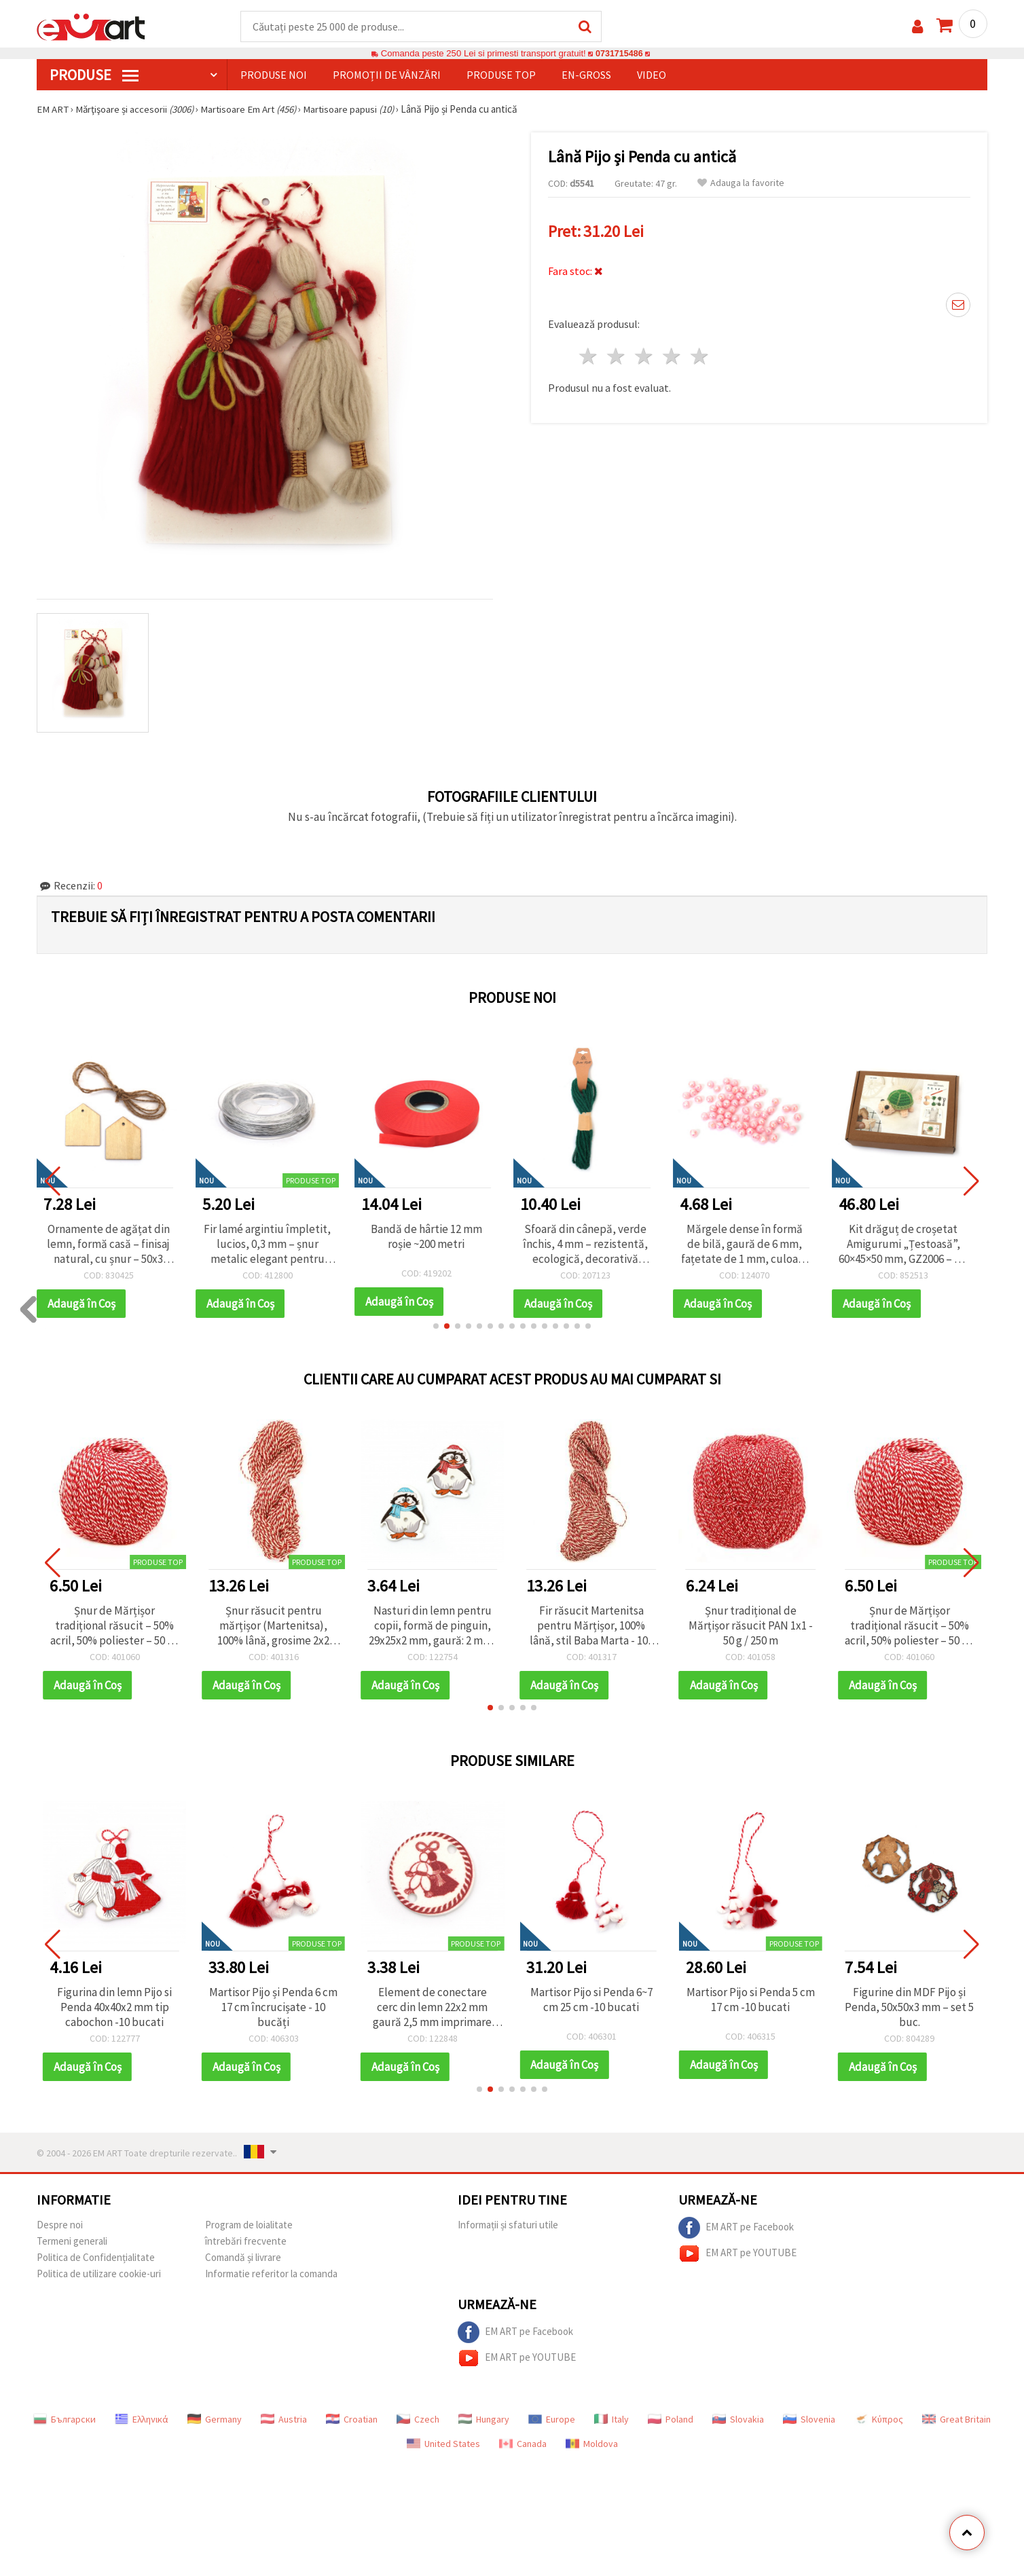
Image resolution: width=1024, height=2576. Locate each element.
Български (64, 2420)
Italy (611, 2420)
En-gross (586, 75)
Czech (418, 2420)
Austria (284, 2420)
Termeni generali (72, 2241)
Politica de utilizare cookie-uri (99, 2274)
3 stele (645, 355)
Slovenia (809, 2420)
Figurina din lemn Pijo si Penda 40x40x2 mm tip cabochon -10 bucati (114, 2007)
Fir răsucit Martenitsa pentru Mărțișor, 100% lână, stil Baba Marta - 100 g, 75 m (591, 1626)
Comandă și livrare (243, 2257)
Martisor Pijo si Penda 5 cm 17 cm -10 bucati (751, 2000)
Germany (214, 2420)
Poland (670, 2420)
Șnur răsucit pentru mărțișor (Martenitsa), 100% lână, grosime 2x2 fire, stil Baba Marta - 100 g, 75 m (273, 1626)
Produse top (501, 75)
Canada (523, 2444)
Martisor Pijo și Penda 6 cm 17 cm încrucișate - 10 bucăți (273, 2007)
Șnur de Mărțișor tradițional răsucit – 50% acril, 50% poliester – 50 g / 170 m (114, 1626)
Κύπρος (878, 2420)
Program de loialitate (249, 2225)
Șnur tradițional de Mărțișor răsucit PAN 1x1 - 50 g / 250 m (751, 1626)
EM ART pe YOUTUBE (737, 2254)
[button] (436, 1326)
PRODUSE (94, 75)
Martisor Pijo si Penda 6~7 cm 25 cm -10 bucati (591, 2000)
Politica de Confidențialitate (96, 2257)
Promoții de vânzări (387, 75)
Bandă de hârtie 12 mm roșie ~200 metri (432, 1237)
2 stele (617, 355)
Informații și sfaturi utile (508, 2225)
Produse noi (273, 75)
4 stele (672, 355)
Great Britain (956, 2420)
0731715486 (619, 54)
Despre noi (60, 2225)
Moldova (592, 2444)
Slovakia (738, 2420)
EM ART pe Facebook (736, 2228)
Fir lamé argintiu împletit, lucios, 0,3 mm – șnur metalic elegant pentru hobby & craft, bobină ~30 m (273, 1244)
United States (443, 2444)
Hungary (483, 2420)
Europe (551, 2420)
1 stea (589, 355)
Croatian (352, 2420)
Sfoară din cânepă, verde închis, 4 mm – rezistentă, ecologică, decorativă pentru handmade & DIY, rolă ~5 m (591, 1244)
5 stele (700, 355)
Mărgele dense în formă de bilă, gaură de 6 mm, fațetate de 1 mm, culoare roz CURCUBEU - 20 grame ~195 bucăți (750, 1244)
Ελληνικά (141, 2420)
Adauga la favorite (740, 184)
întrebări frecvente (246, 2241)
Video (651, 75)
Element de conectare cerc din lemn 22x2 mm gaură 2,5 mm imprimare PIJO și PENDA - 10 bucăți (432, 2007)
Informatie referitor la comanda (271, 2274)
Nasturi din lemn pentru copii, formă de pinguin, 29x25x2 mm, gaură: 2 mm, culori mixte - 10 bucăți (432, 1626)
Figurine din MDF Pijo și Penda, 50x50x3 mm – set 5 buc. (909, 2007)
